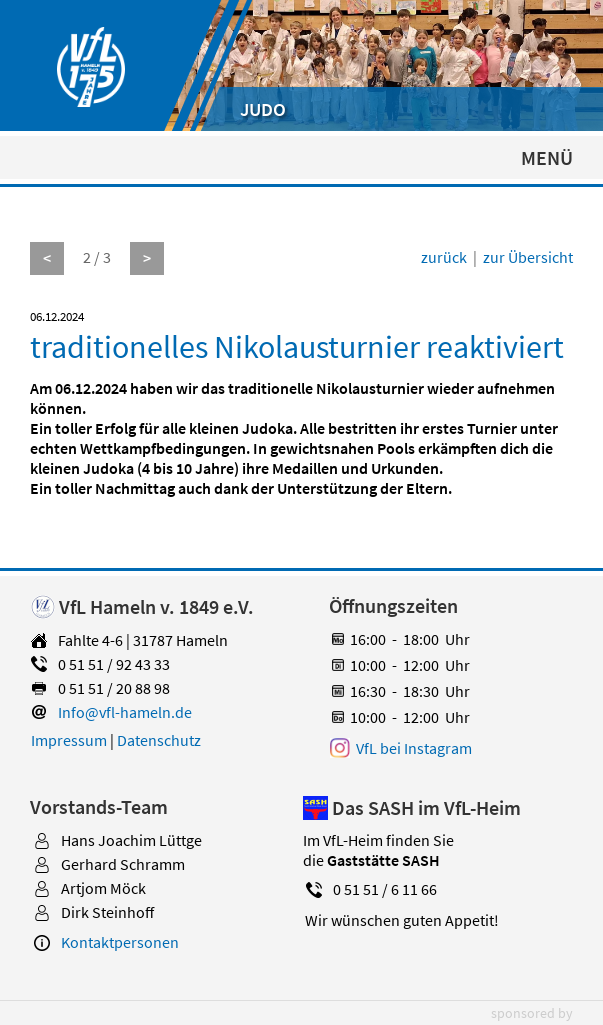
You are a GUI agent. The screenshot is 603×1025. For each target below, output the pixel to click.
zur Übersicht (528, 257)
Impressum (69, 740)
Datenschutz (159, 740)
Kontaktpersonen (120, 942)
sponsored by (532, 1013)
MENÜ (547, 157)
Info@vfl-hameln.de (125, 712)
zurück (444, 257)
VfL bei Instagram (414, 748)
